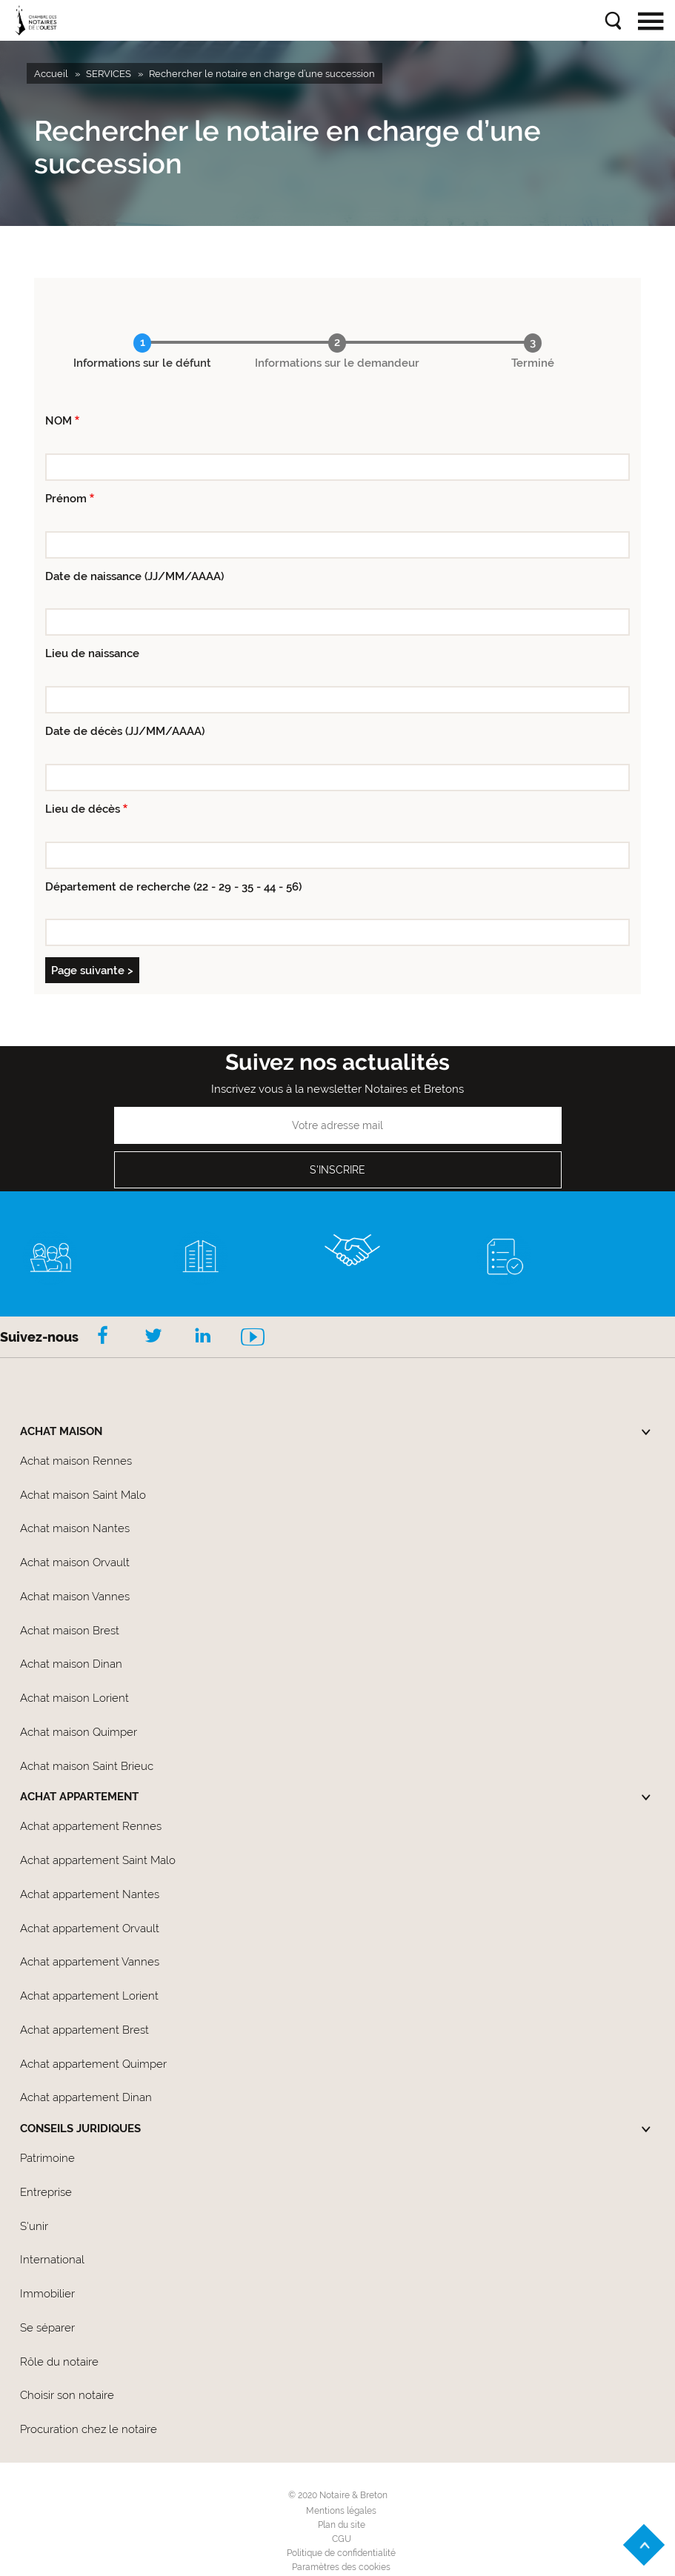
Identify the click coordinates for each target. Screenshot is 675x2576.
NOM (58, 420)
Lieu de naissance (92, 653)
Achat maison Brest (69, 1630)
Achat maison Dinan (71, 1664)
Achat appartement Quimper (93, 2064)
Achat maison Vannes (75, 1596)
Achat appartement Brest (84, 2030)
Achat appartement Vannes (89, 1961)
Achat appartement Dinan (86, 2097)
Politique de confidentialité (341, 2553)
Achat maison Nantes (75, 1528)
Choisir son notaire (67, 2395)
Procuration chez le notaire (88, 2429)
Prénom (66, 498)
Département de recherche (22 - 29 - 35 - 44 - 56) (173, 886)
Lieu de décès (82, 809)
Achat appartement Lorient (89, 1996)
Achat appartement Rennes (91, 1826)
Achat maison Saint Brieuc (86, 1766)
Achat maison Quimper (78, 1732)
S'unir (34, 2226)
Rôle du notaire (59, 2362)
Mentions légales (341, 2511)
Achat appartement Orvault (89, 1928)
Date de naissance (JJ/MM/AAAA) (134, 576)
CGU (341, 2539)
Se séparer (47, 2327)
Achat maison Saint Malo (83, 1495)
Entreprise (46, 2192)
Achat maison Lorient (74, 1698)
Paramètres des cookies (341, 2567)
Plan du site (341, 2525)
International (52, 2259)
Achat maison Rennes (76, 1461)
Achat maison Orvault (75, 1562)
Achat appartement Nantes (89, 1894)
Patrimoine (47, 2158)
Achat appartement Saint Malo (98, 1860)
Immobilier (47, 2293)
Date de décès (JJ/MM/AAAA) (125, 731)
